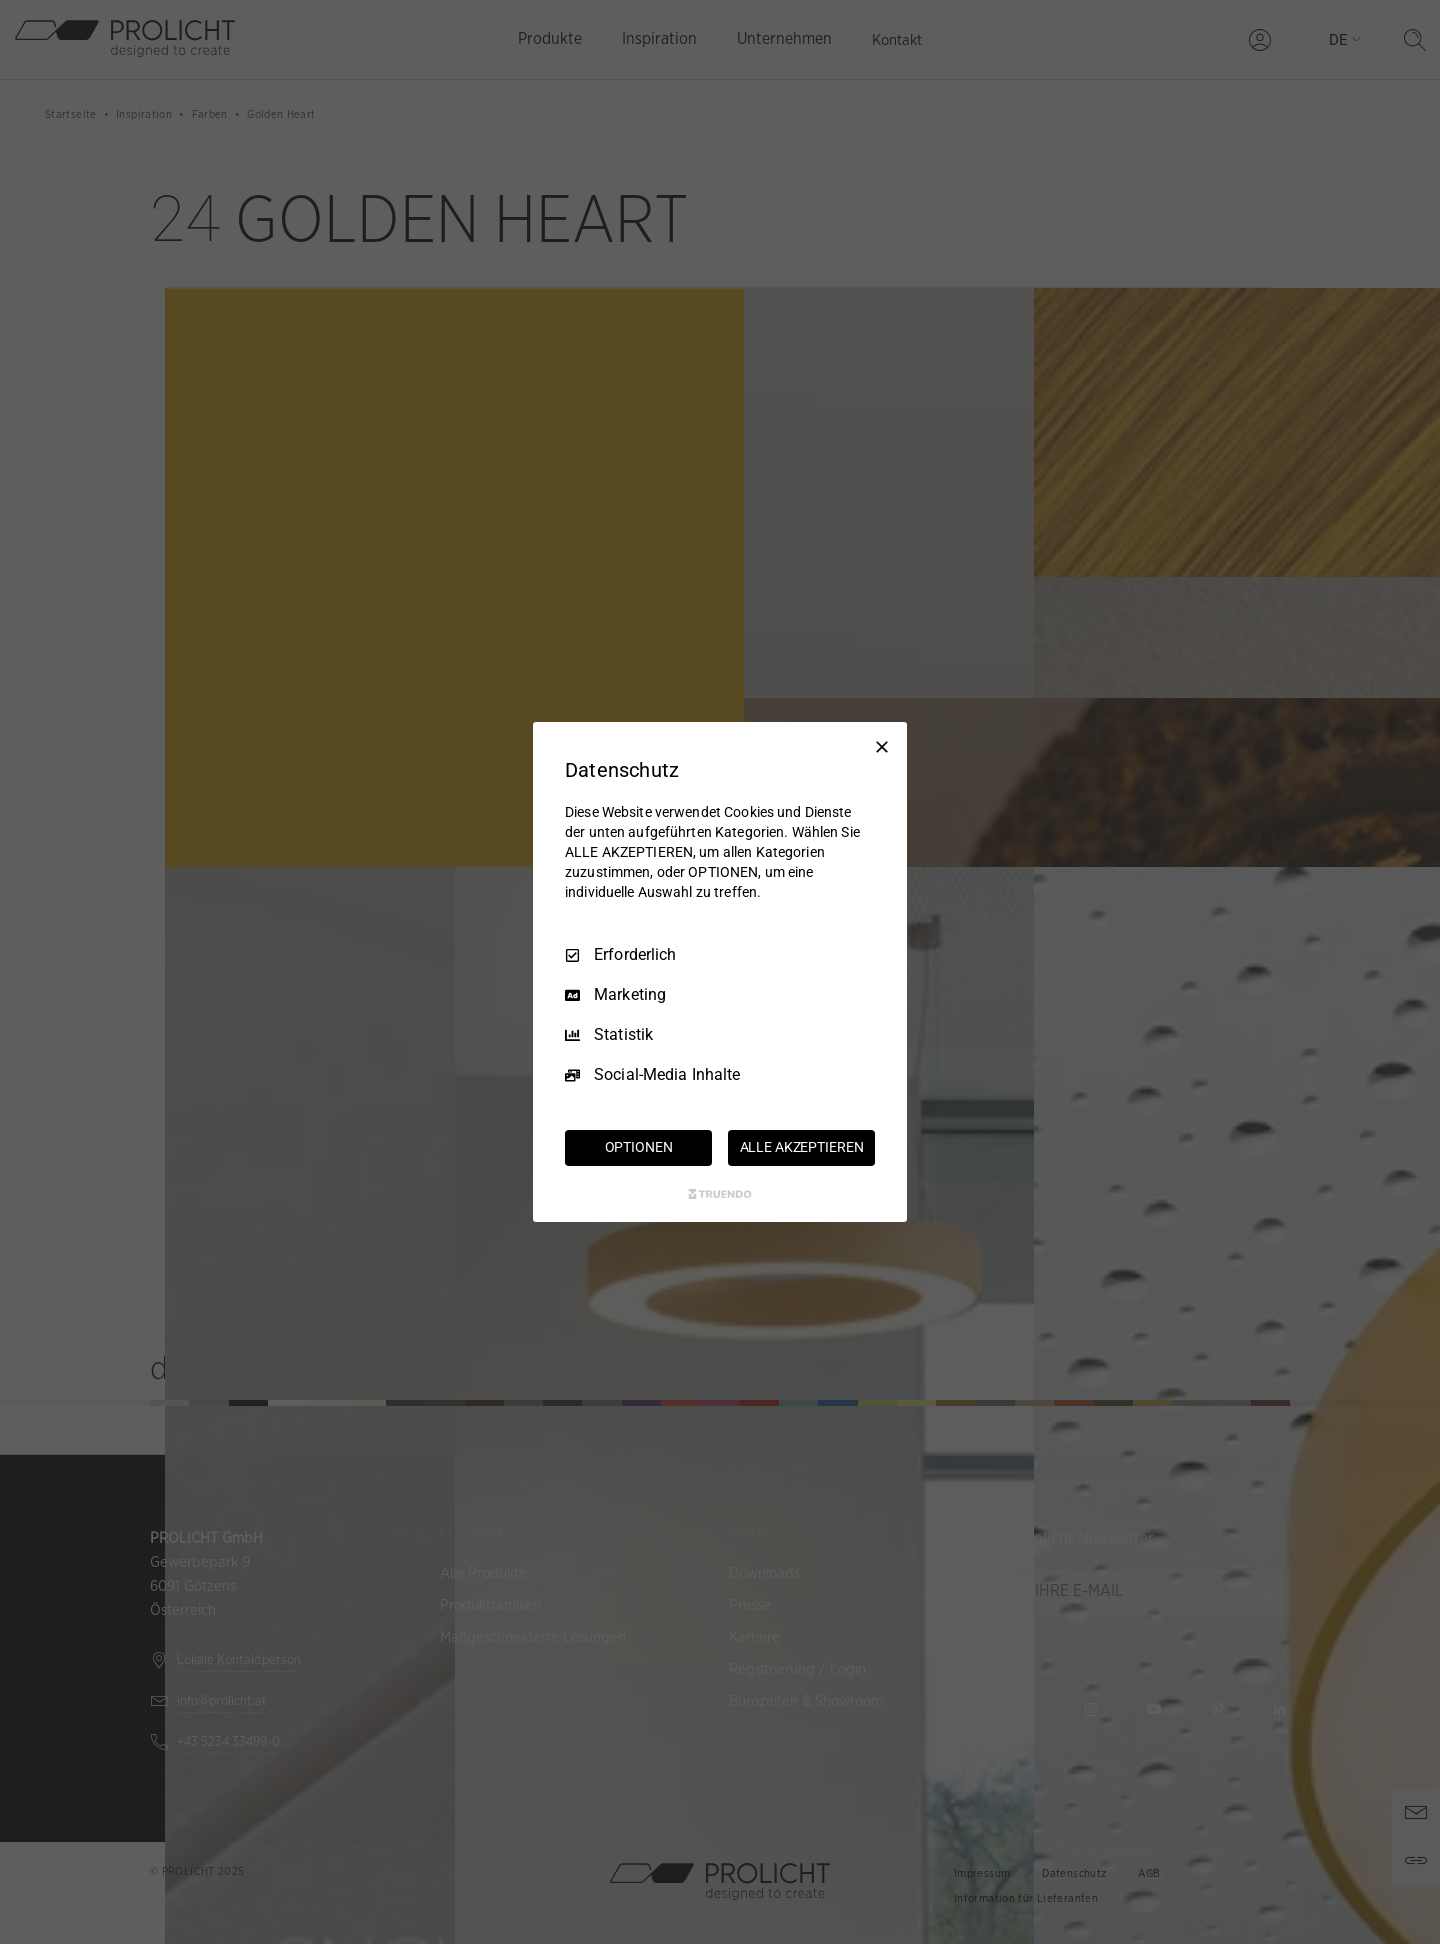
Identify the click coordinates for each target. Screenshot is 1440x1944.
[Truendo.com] (720, 1194)
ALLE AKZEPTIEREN (802, 1147)
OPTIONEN (639, 1147)
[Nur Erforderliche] (882, 747)
